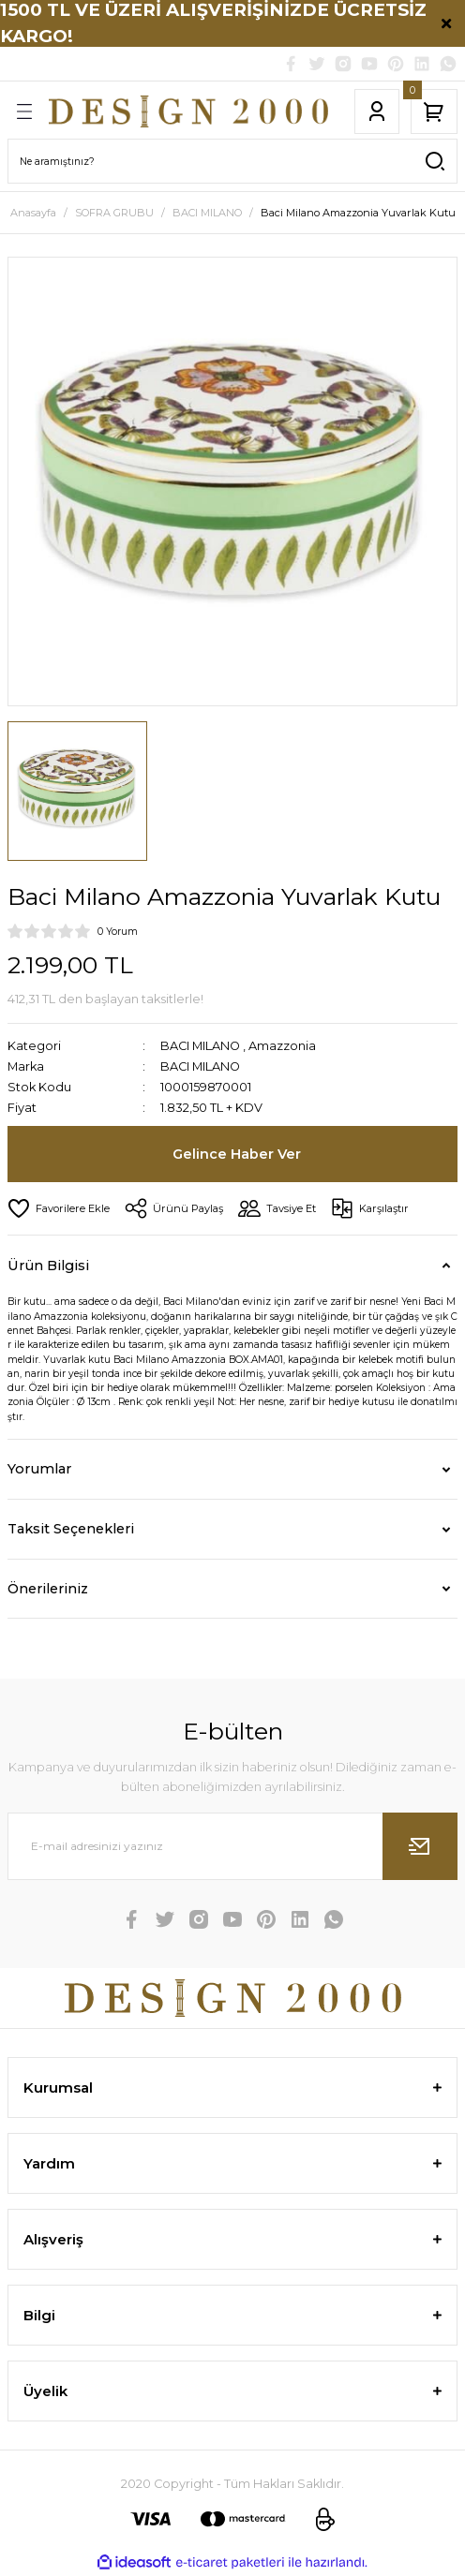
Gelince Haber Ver (236, 1154)
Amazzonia (282, 1046)
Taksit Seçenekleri (71, 1528)
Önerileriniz (48, 1588)
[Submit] (420, 1846)
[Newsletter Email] (233, 1846)
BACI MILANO (200, 1046)
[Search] (233, 161)
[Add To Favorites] (59, 1208)
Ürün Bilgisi (48, 1265)
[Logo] (188, 111)
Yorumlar (39, 1468)
